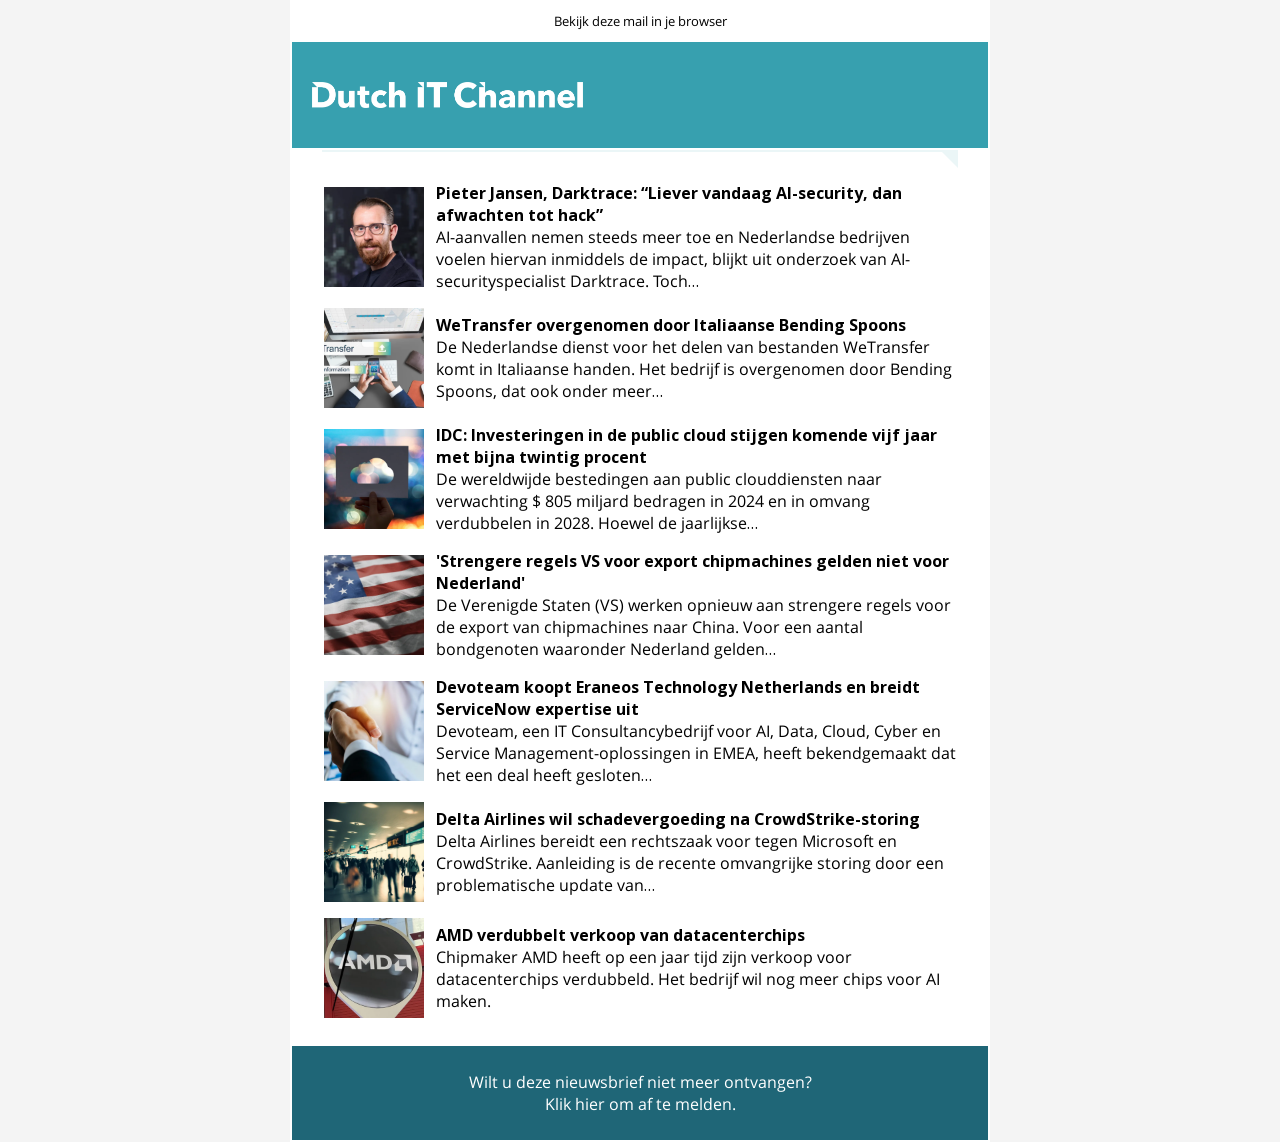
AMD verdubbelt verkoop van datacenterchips (620, 935)
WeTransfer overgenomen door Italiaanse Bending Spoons (671, 325)
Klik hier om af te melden (638, 1104)
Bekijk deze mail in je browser (640, 21)
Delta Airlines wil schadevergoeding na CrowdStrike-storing (678, 819)
